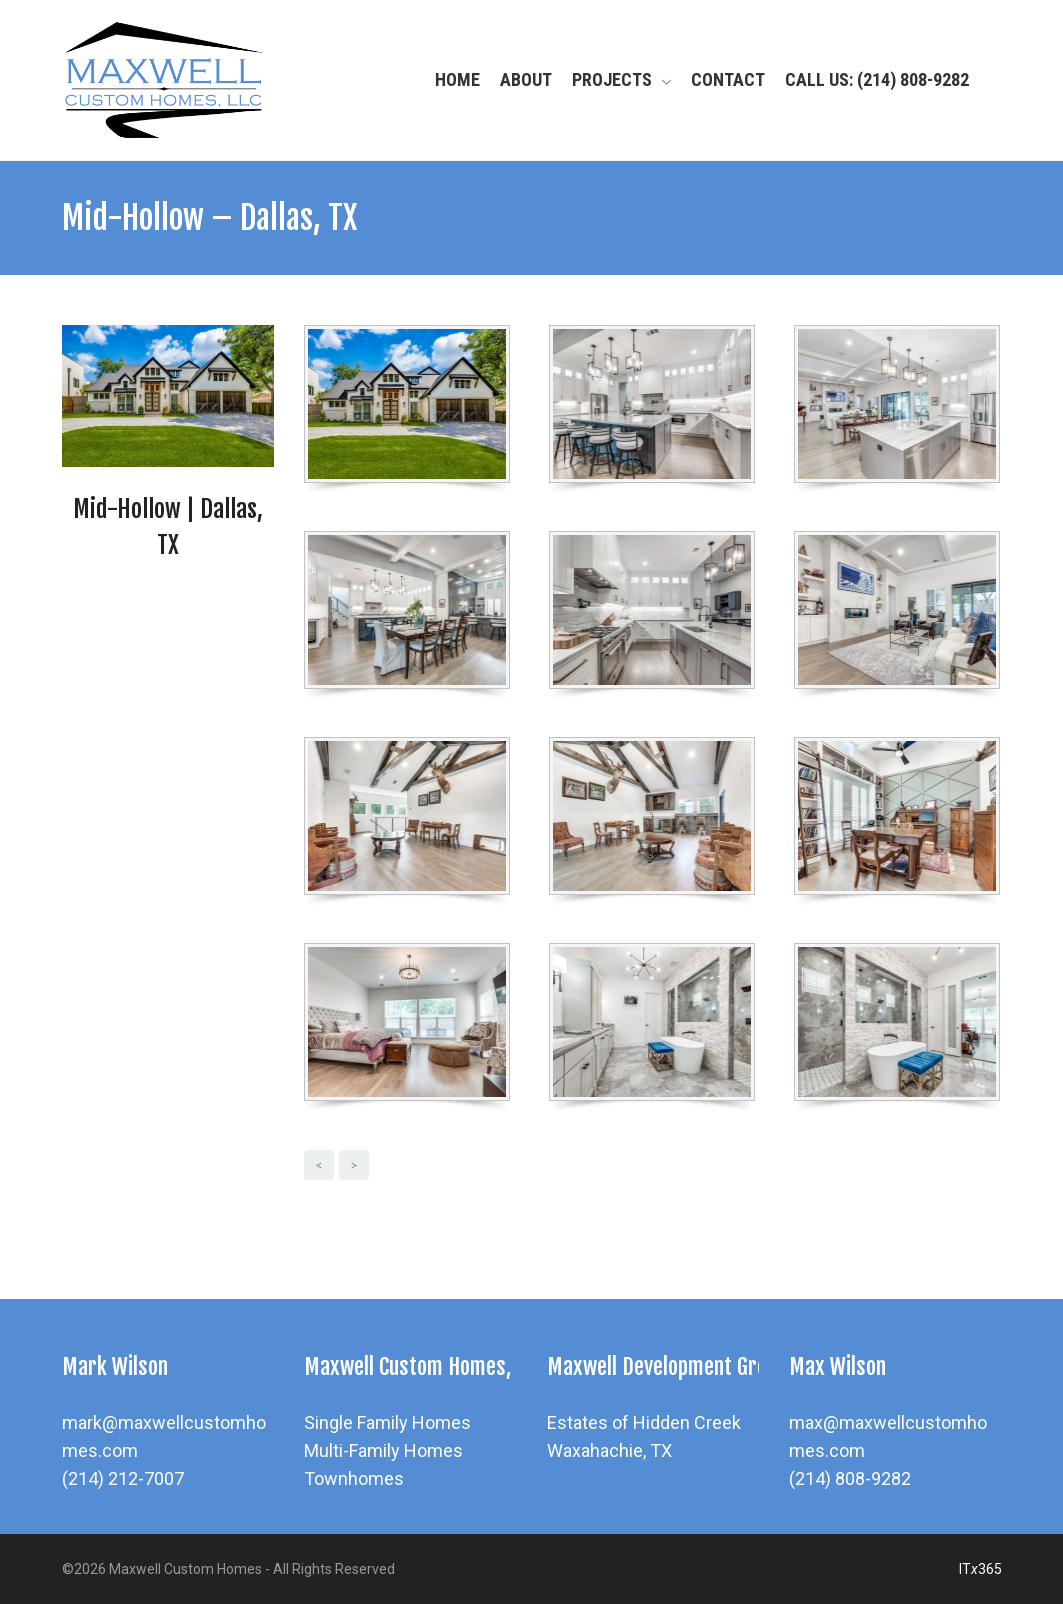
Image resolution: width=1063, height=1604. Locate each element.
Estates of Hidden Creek (644, 1422)
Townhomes (354, 1478)
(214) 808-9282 (850, 1478)
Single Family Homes (387, 1422)
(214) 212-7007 (123, 1478)
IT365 (980, 1569)
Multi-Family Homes (383, 1450)
